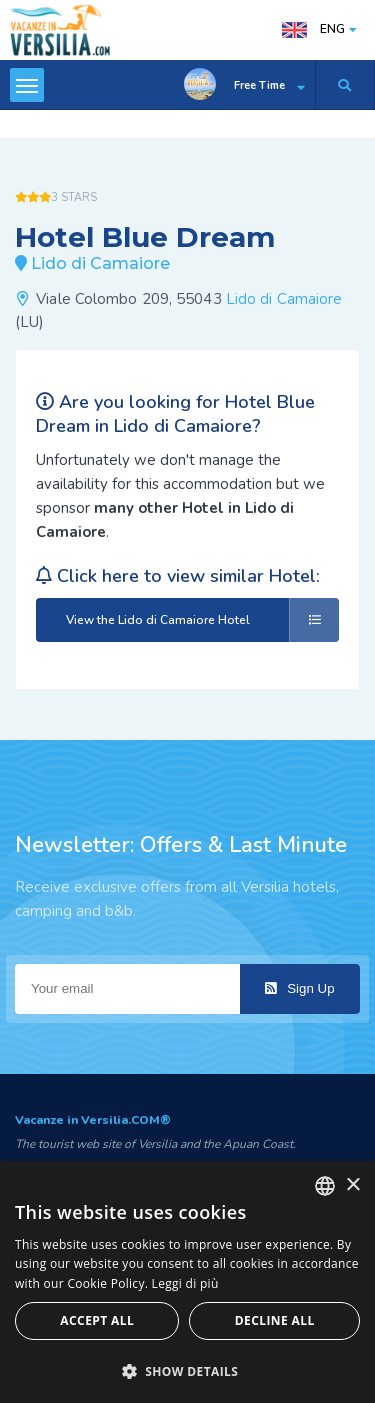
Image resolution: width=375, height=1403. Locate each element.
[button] (187, 1370)
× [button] (352, 1185)
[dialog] (187, 1282)
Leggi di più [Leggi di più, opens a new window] (185, 1283)
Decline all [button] (275, 1320)
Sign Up (299, 988)
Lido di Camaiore (284, 299)
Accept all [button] (97, 1320)
